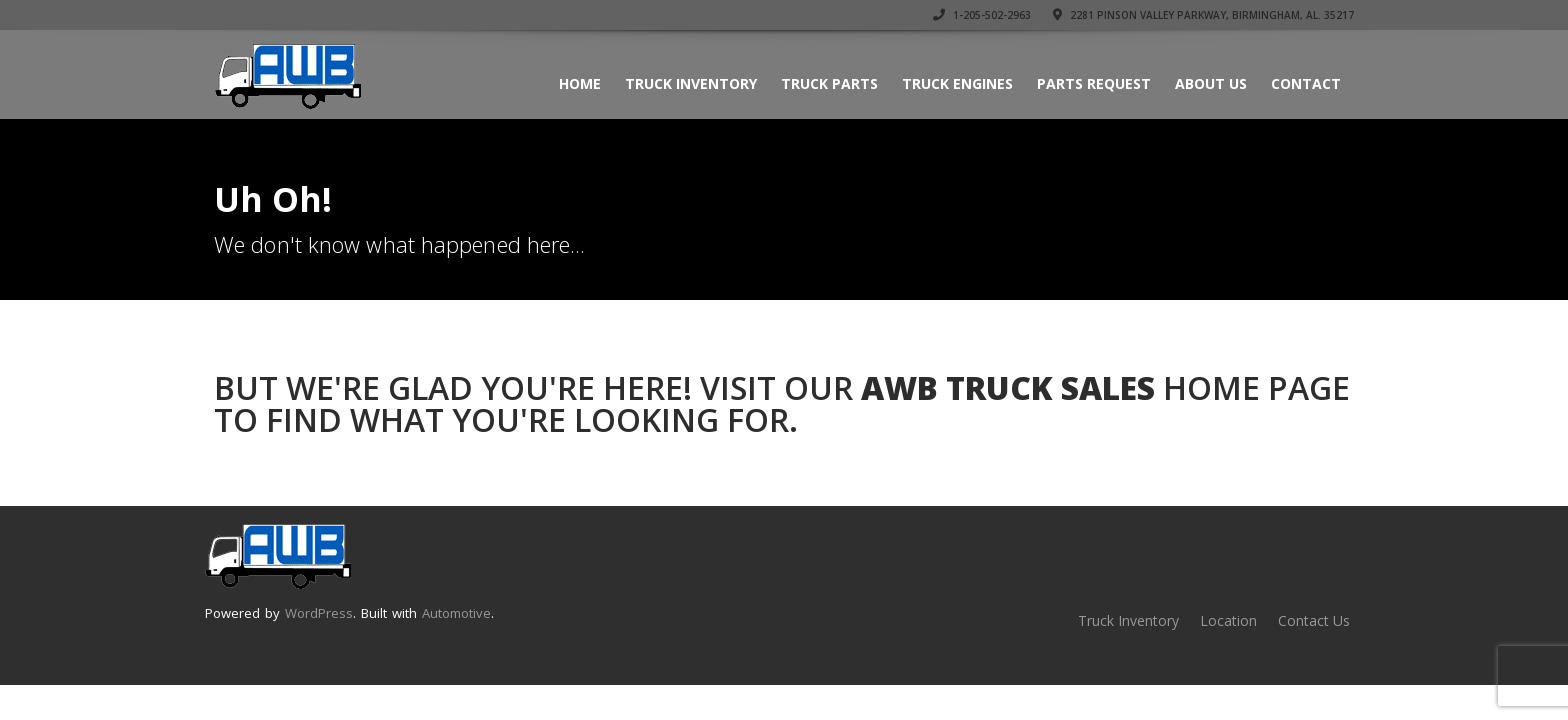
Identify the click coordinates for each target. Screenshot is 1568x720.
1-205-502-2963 (982, 15)
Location (1228, 620)
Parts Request (1094, 83)
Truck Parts (829, 83)
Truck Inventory (691, 83)
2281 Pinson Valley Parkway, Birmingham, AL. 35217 (1203, 15)
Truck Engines (957, 83)
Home (580, 83)
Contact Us (1314, 620)
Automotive (456, 613)
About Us (1211, 83)
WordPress (319, 613)
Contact (1306, 83)
